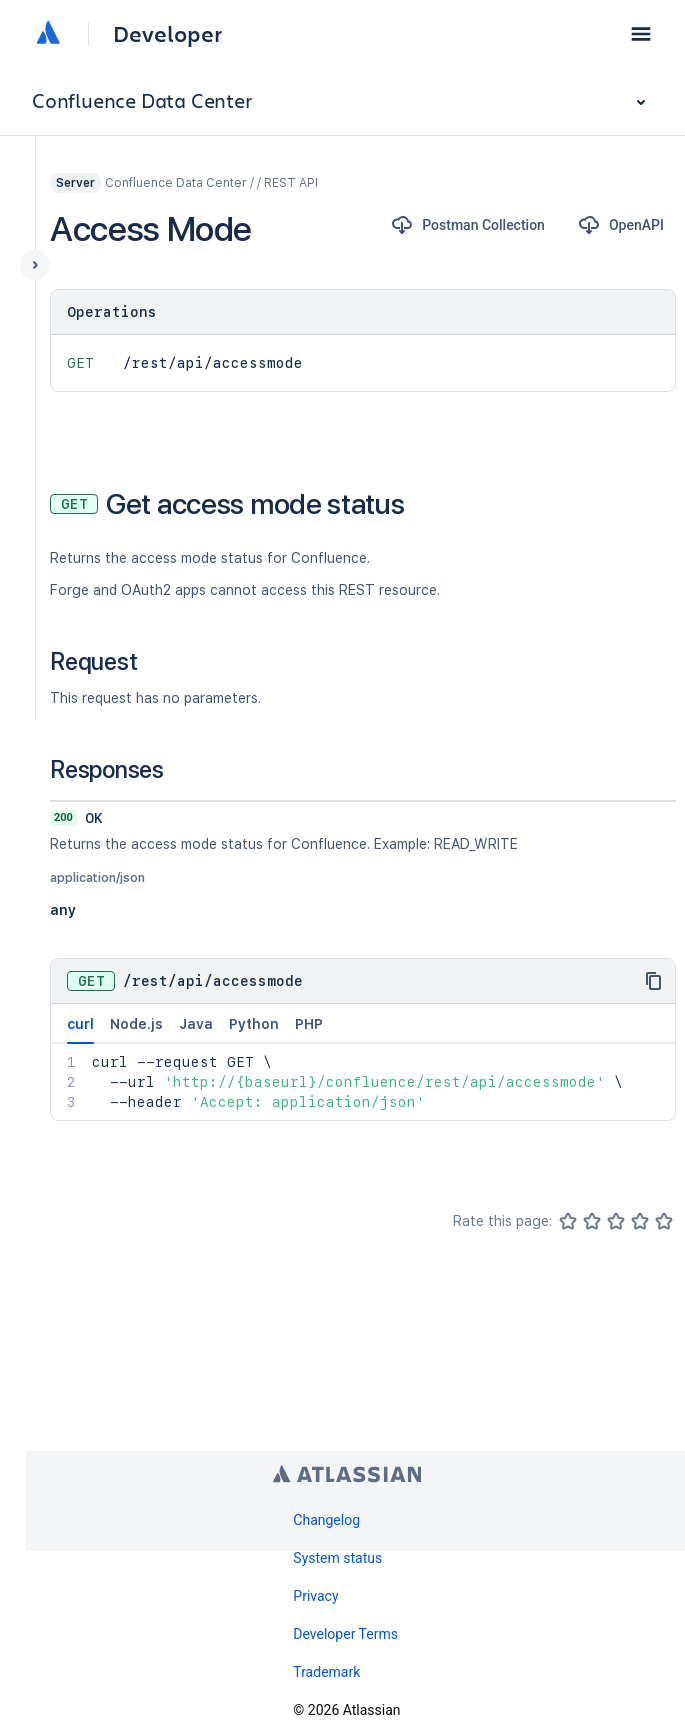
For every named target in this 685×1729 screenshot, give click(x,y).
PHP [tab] (309, 1024)
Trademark (326, 1672)
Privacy (315, 1596)
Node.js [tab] (136, 1024)
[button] (641, 34)
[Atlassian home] (48, 34)
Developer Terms (345, 1634)
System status (337, 1558)
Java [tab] (196, 1024)
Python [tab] (254, 1024)
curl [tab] (80, 1030)
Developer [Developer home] (167, 34)
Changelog (326, 1520)
